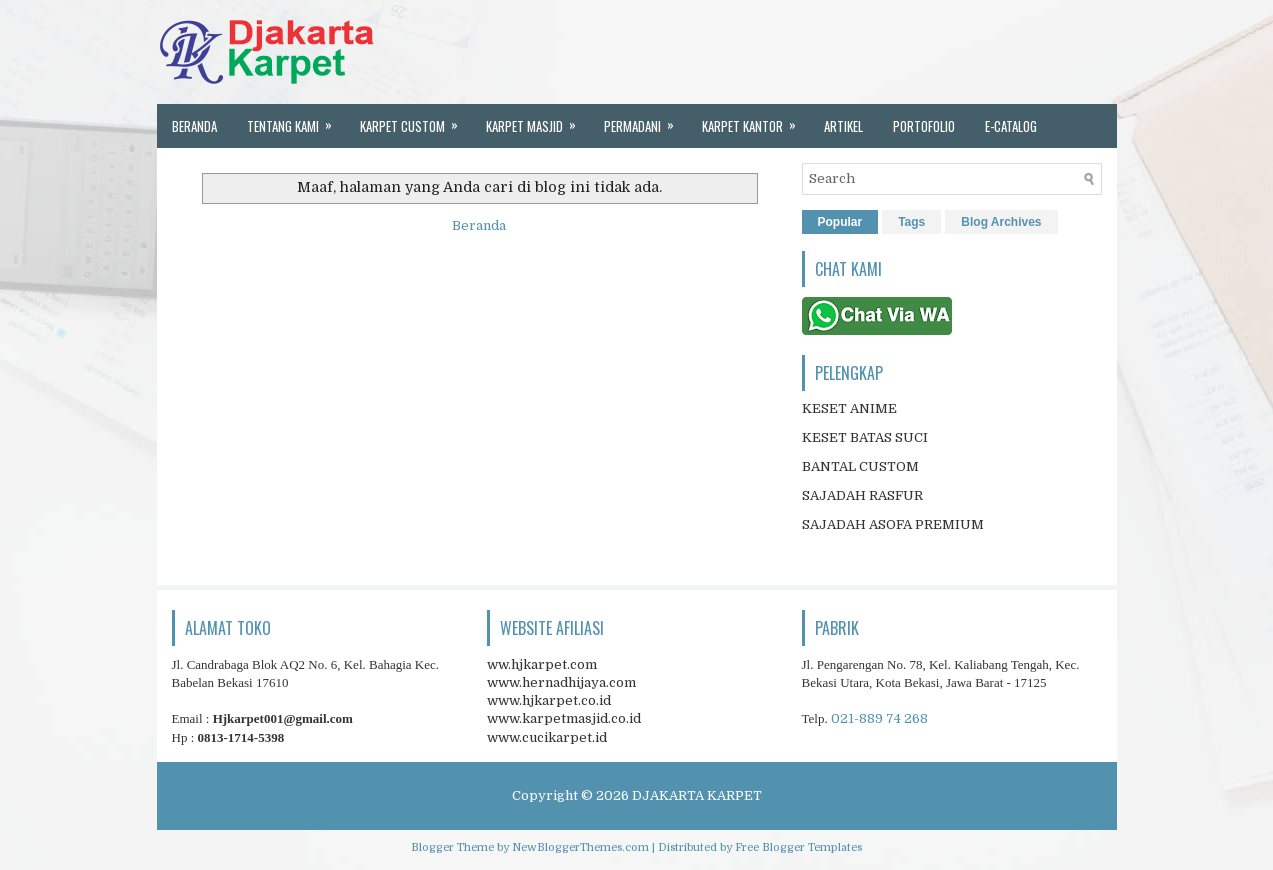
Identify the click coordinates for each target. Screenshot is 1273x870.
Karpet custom (415, 120)
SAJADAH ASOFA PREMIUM (893, 524)
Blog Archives (1001, 222)
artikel (843, 126)
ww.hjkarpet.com (542, 664)
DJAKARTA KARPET (697, 795)
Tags (911, 222)
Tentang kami (296, 120)
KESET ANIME (849, 408)
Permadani (645, 120)
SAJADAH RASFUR (862, 495)
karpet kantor (755, 120)
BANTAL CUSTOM (860, 466)
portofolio (924, 126)
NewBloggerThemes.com (580, 847)
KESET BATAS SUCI (865, 437)
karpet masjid (537, 120)
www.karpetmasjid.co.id (564, 718)
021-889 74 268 (879, 718)
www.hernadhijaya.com (561, 682)
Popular (840, 222)
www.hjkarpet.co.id (549, 700)
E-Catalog (1011, 126)
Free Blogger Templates (798, 847)
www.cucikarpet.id (547, 737)
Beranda (194, 126)
